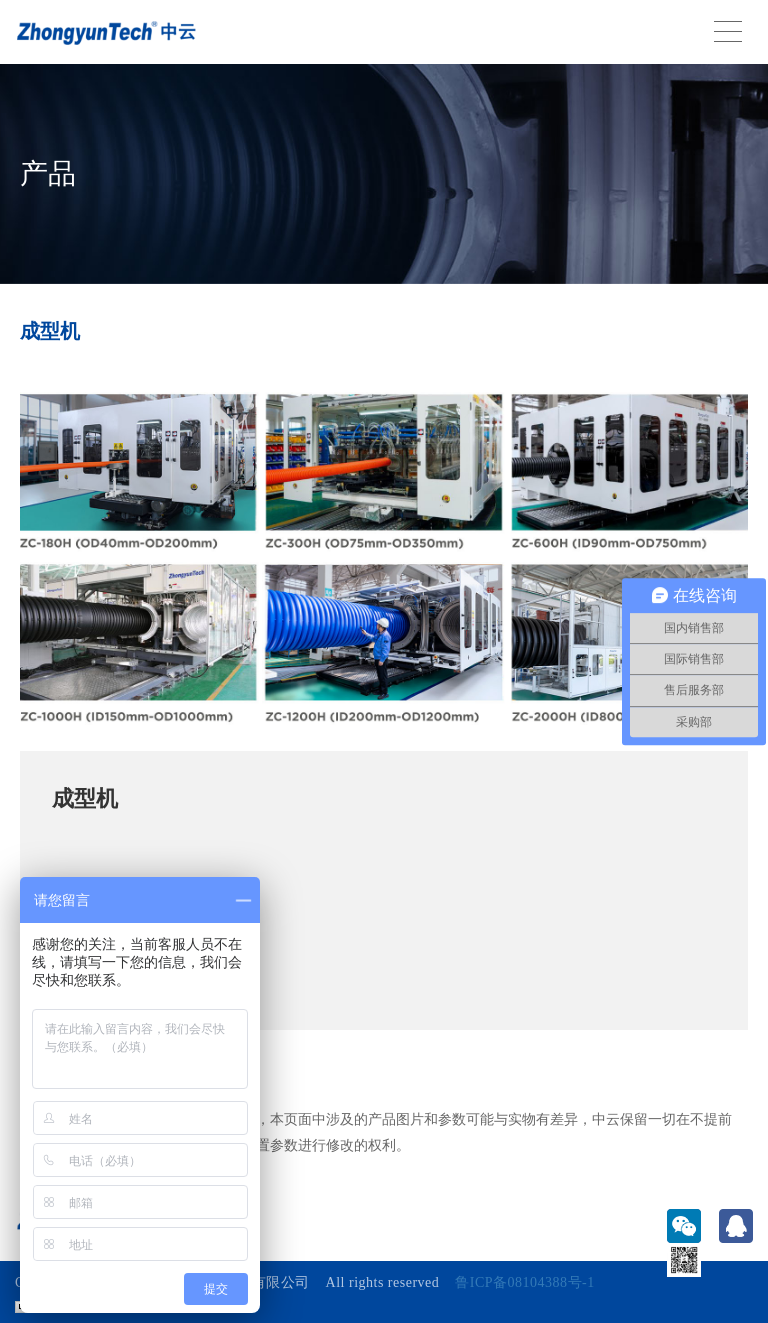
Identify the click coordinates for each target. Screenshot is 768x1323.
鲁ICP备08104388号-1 (524, 1282)
